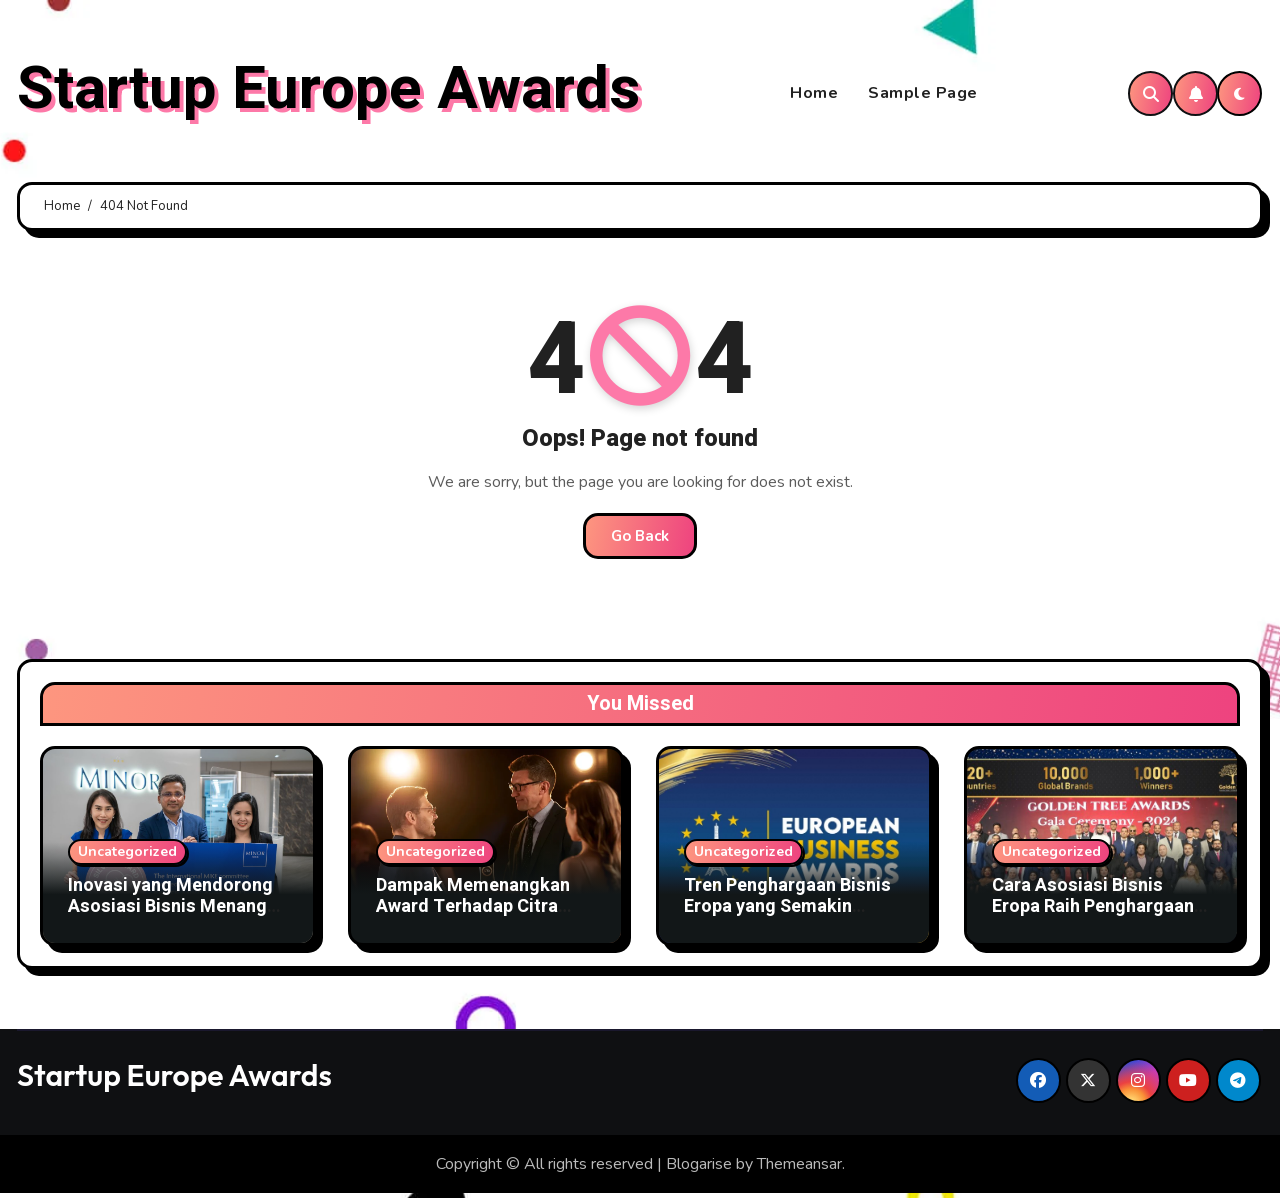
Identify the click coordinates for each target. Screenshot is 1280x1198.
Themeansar (799, 1168)
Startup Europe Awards (328, 91)
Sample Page (923, 96)
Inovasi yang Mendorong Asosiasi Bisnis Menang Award (170, 911)
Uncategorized (127, 855)
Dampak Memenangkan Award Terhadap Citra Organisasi (473, 911)
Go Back (640, 540)
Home (814, 96)
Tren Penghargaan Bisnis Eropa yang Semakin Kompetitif (787, 911)
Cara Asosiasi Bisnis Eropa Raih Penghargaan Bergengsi (1093, 911)
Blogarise (699, 1168)
